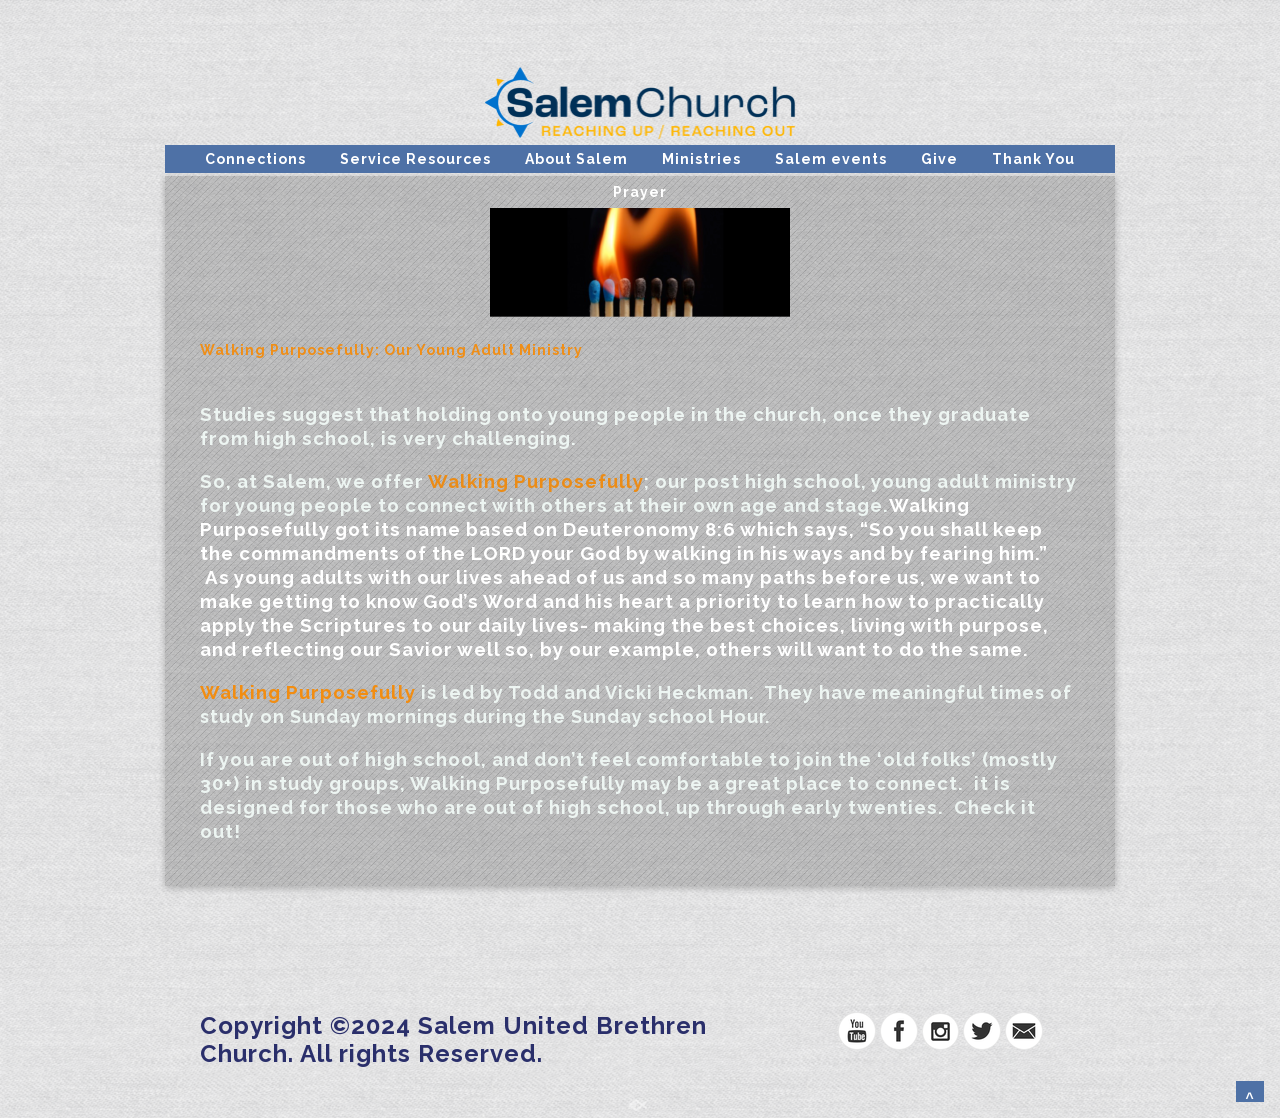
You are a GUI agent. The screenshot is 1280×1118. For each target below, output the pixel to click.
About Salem (576, 159)
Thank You (1033, 159)
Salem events (831, 159)
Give (939, 159)
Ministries (701, 159)
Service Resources (415, 159)
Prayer (640, 192)
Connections (255, 159)
